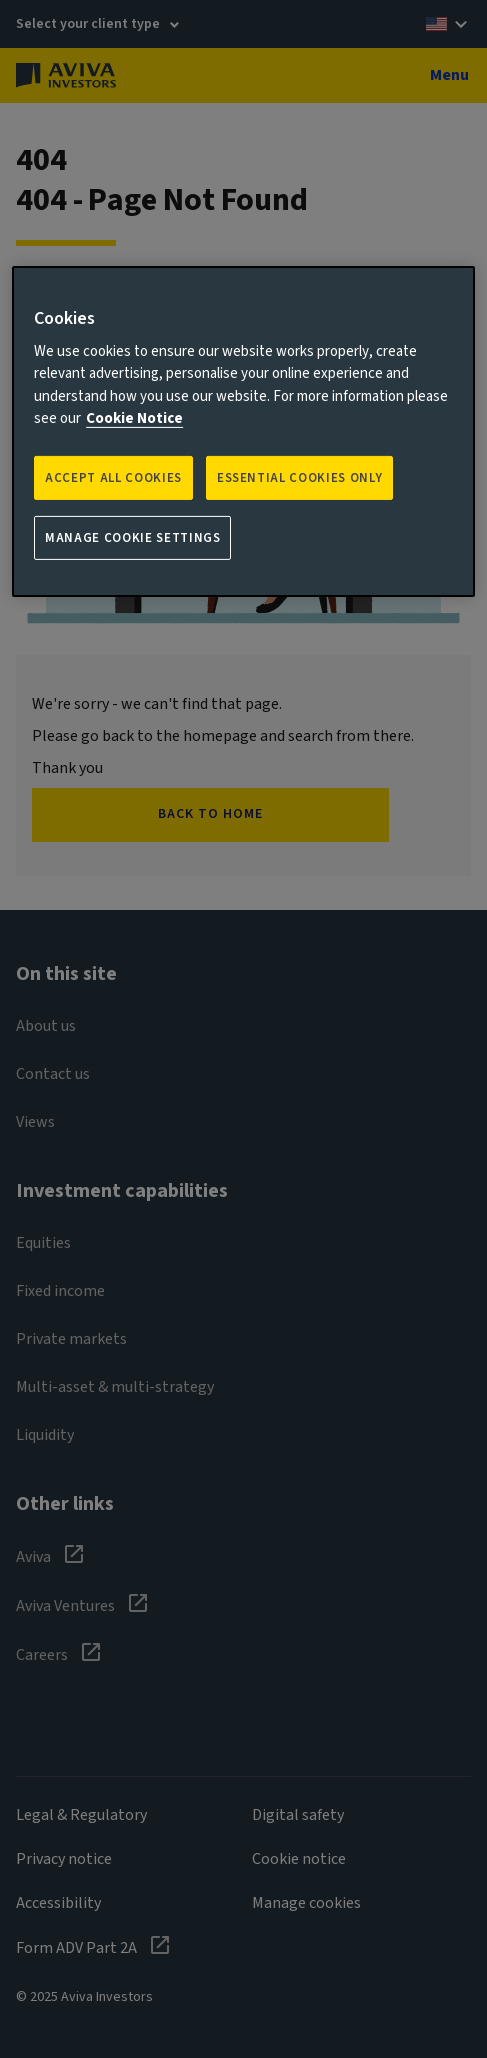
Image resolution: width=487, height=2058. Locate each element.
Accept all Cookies (113, 478)
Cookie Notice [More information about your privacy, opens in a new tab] (134, 418)
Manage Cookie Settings (132, 538)
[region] (243, 432)
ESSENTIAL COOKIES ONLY (299, 478)
